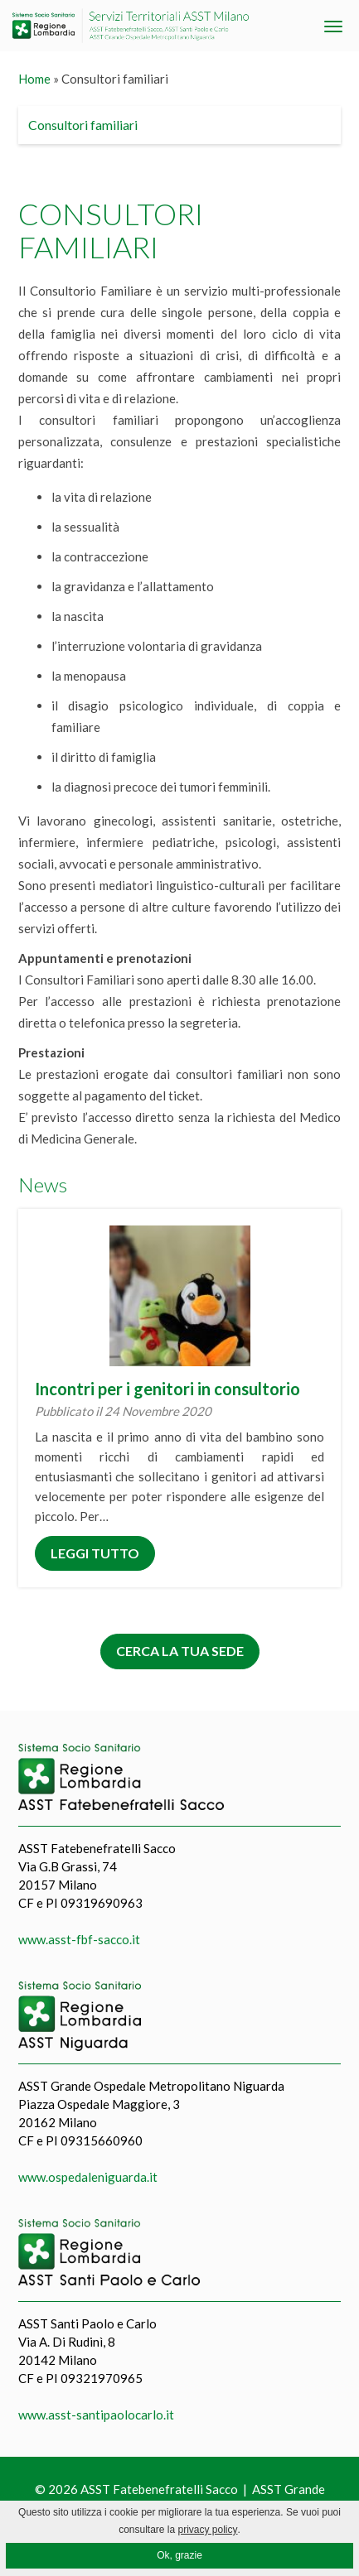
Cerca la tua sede (180, 1651)
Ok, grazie (179, 2555)
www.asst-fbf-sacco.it (79, 1939)
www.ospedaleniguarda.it (88, 2176)
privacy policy (208, 2529)
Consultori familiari (83, 124)
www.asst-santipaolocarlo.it (96, 2414)
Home (34, 78)
